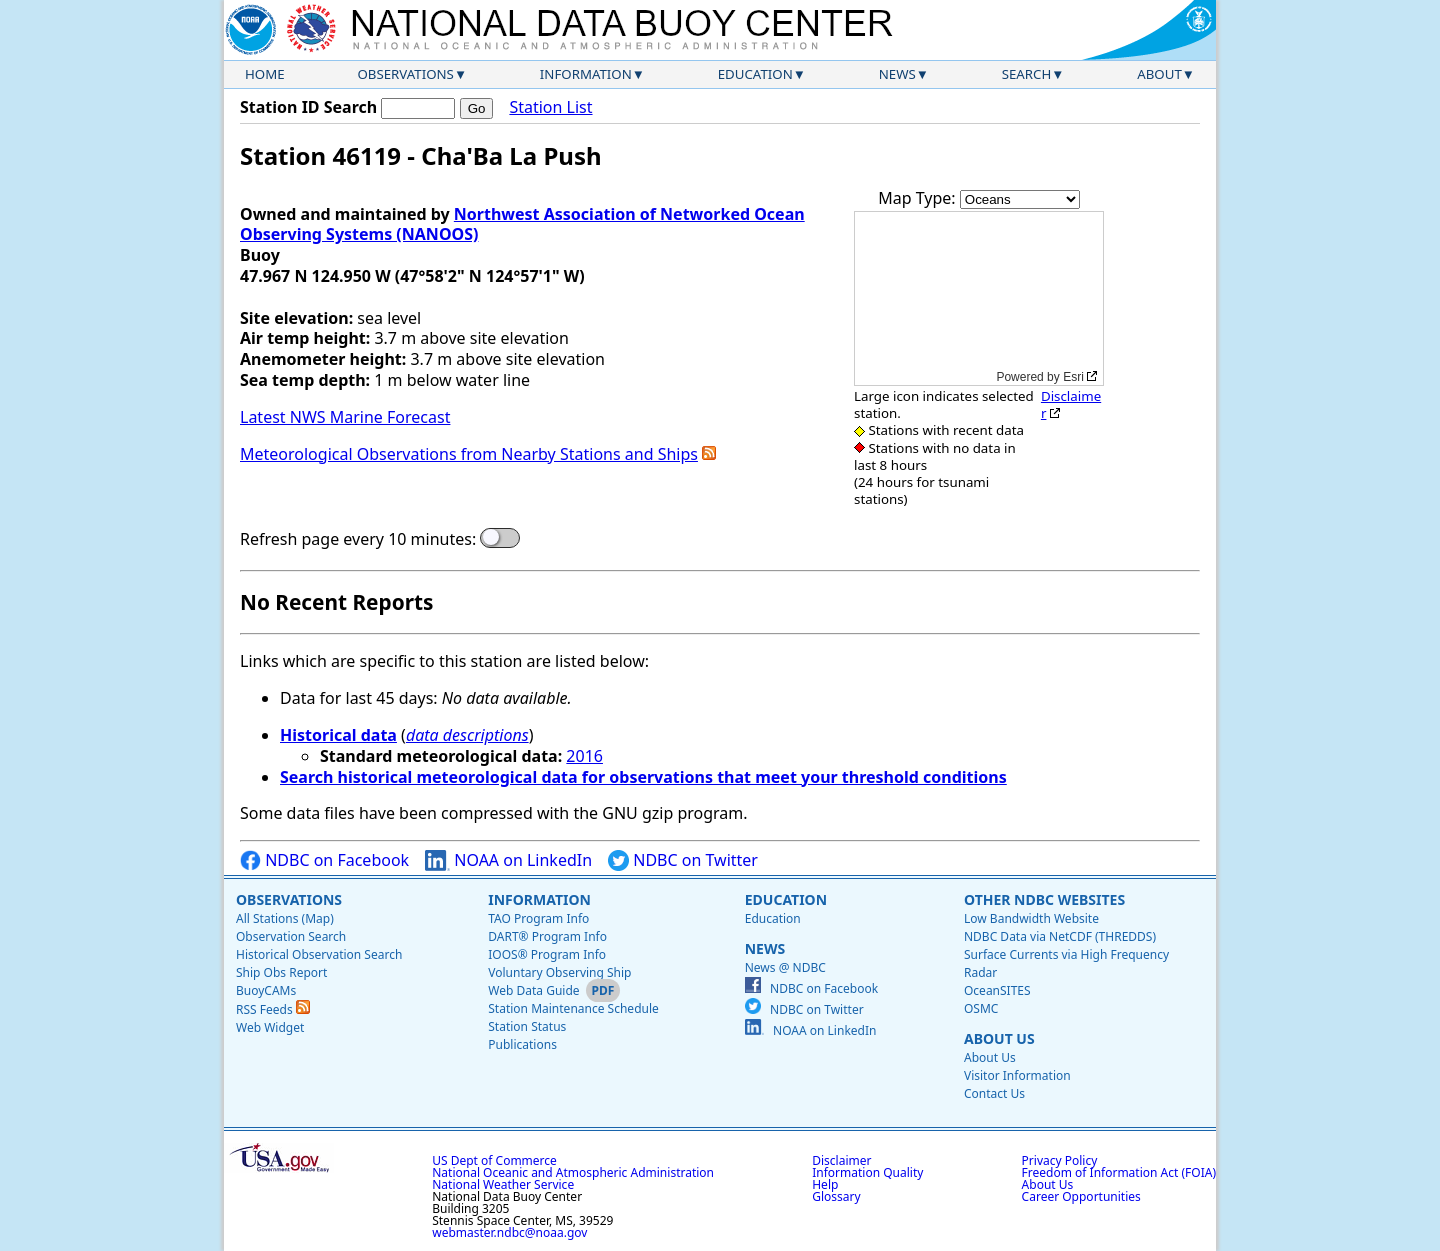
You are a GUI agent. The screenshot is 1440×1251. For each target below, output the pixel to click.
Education (755, 74)
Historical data (338, 735)
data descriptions (467, 735)
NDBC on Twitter (683, 860)
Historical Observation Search (319, 954)
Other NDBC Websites (1044, 899)
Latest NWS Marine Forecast (345, 417)
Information (586, 74)
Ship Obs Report (281, 972)
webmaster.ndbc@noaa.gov (509, 1232)
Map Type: (919, 198)
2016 (584, 756)
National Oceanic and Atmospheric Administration (573, 1172)
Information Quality (867, 1172)
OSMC (981, 1008)
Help (825, 1184)
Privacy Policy (1060, 1160)
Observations (405, 74)
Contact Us (994, 1093)
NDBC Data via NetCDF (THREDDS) (1060, 936)
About (1159, 74)
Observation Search (291, 936)
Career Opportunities (1081, 1196)
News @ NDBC (785, 967)
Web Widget (270, 1027)
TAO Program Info (538, 918)
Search (1027, 74)
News (897, 74)
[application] (979, 298)
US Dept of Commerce (494, 1160)
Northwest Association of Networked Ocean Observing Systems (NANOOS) (522, 224)
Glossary (836, 1196)
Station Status (527, 1026)
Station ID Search (308, 107)
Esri (1073, 377)
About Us (999, 1038)
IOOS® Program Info (547, 954)
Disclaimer (1071, 404)
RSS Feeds (273, 1009)
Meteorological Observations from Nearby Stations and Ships (469, 454)
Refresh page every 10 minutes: (358, 539)
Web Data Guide (533, 990)
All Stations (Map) (285, 918)
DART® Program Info (547, 936)
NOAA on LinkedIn (508, 860)
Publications (522, 1044)
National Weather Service (503, 1184)
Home (265, 74)
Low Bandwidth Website (1031, 918)
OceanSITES (997, 990)
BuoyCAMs (266, 990)
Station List (550, 107)
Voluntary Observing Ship (559, 972)
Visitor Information (1017, 1075)
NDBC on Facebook (324, 860)
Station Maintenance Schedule (573, 1008)
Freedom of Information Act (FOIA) (1119, 1172)
